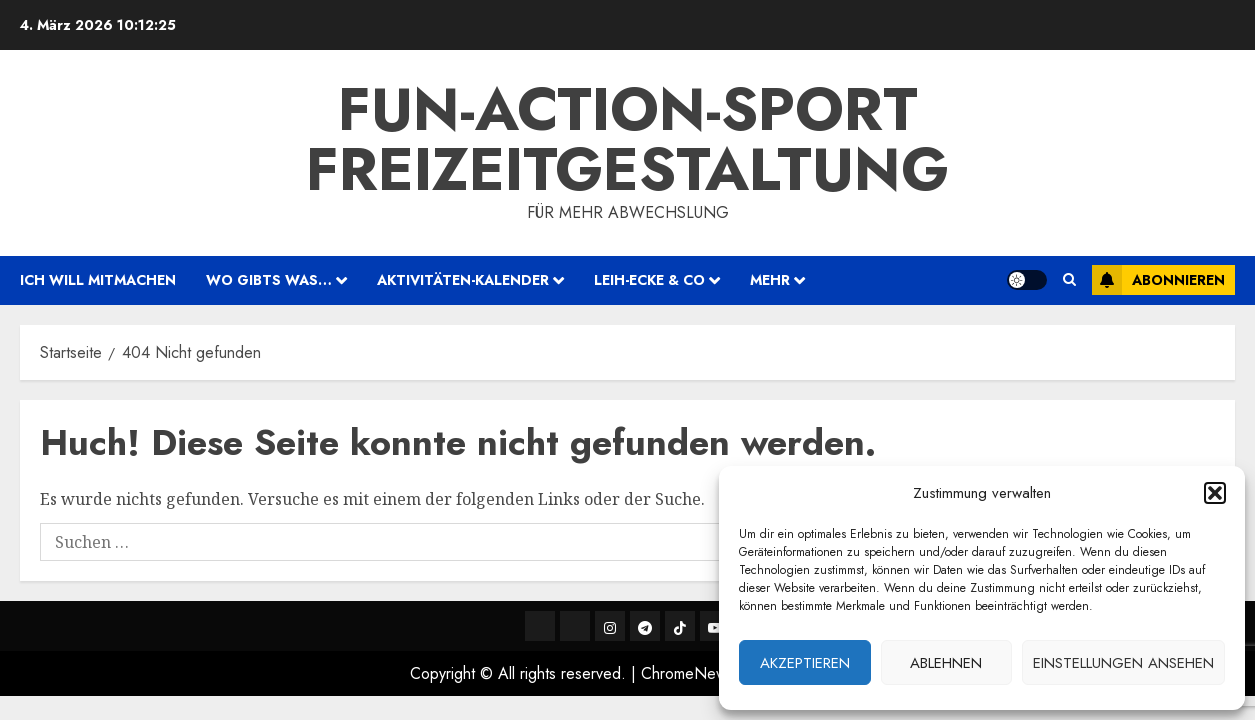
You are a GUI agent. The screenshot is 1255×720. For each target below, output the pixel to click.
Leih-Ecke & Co (649, 280)
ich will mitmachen (98, 280)
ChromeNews (687, 673)
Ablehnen (946, 663)
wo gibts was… (269, 280)
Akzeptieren (805, 663)
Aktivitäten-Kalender (463, 280)
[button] (1215, 493)
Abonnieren (1158, 280)
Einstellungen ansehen (1123, 663)
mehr (770, 280)
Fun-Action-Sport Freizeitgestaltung (627, 139)
